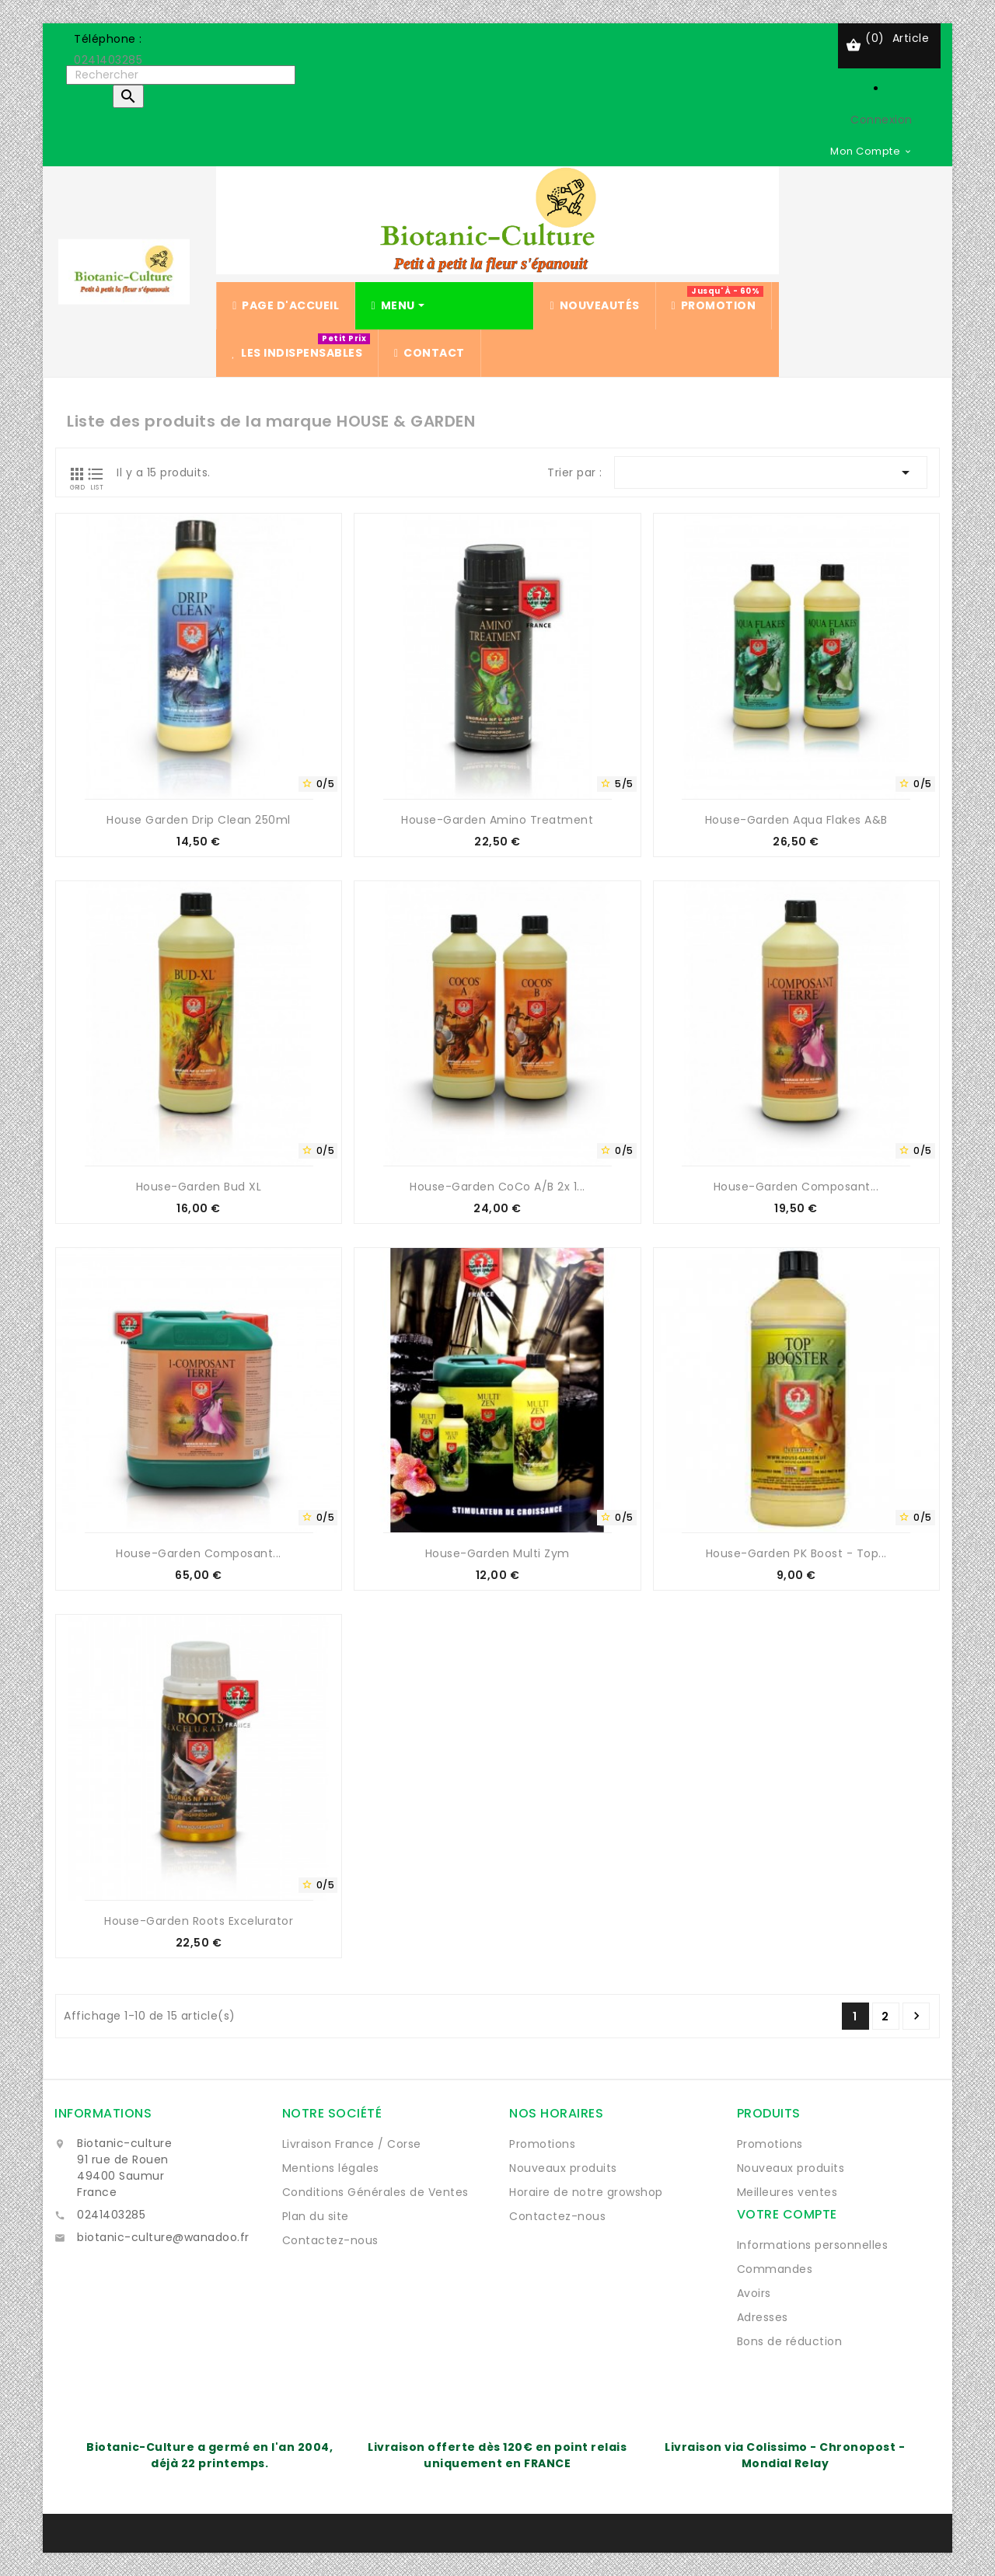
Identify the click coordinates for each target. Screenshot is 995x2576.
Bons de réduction (790, 2341)
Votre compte (787, 2214)
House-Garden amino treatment (497, 820)
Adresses (762, 2317)
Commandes (775, 2269)
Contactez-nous (330, 2240)
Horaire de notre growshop (586, 2192)
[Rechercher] (180, 75)
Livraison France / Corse (351, 2144)
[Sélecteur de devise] (871, 150)
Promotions (542, 2144)
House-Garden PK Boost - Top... (796, 1553)
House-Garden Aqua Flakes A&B (796, 820)
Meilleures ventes (787, 2192)
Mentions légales (330, 2168)
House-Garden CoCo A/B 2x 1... (497, 1186)
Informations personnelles (813, 2245)
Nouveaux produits (563, 2168)
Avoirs (754, 2293)
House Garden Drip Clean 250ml (198, 820)
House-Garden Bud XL (199, 1186)
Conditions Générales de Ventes (375, 2192)
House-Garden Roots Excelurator (198, 1921)
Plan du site (315, 2216)
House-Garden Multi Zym (497, 1553)
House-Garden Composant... (796, 1186)
